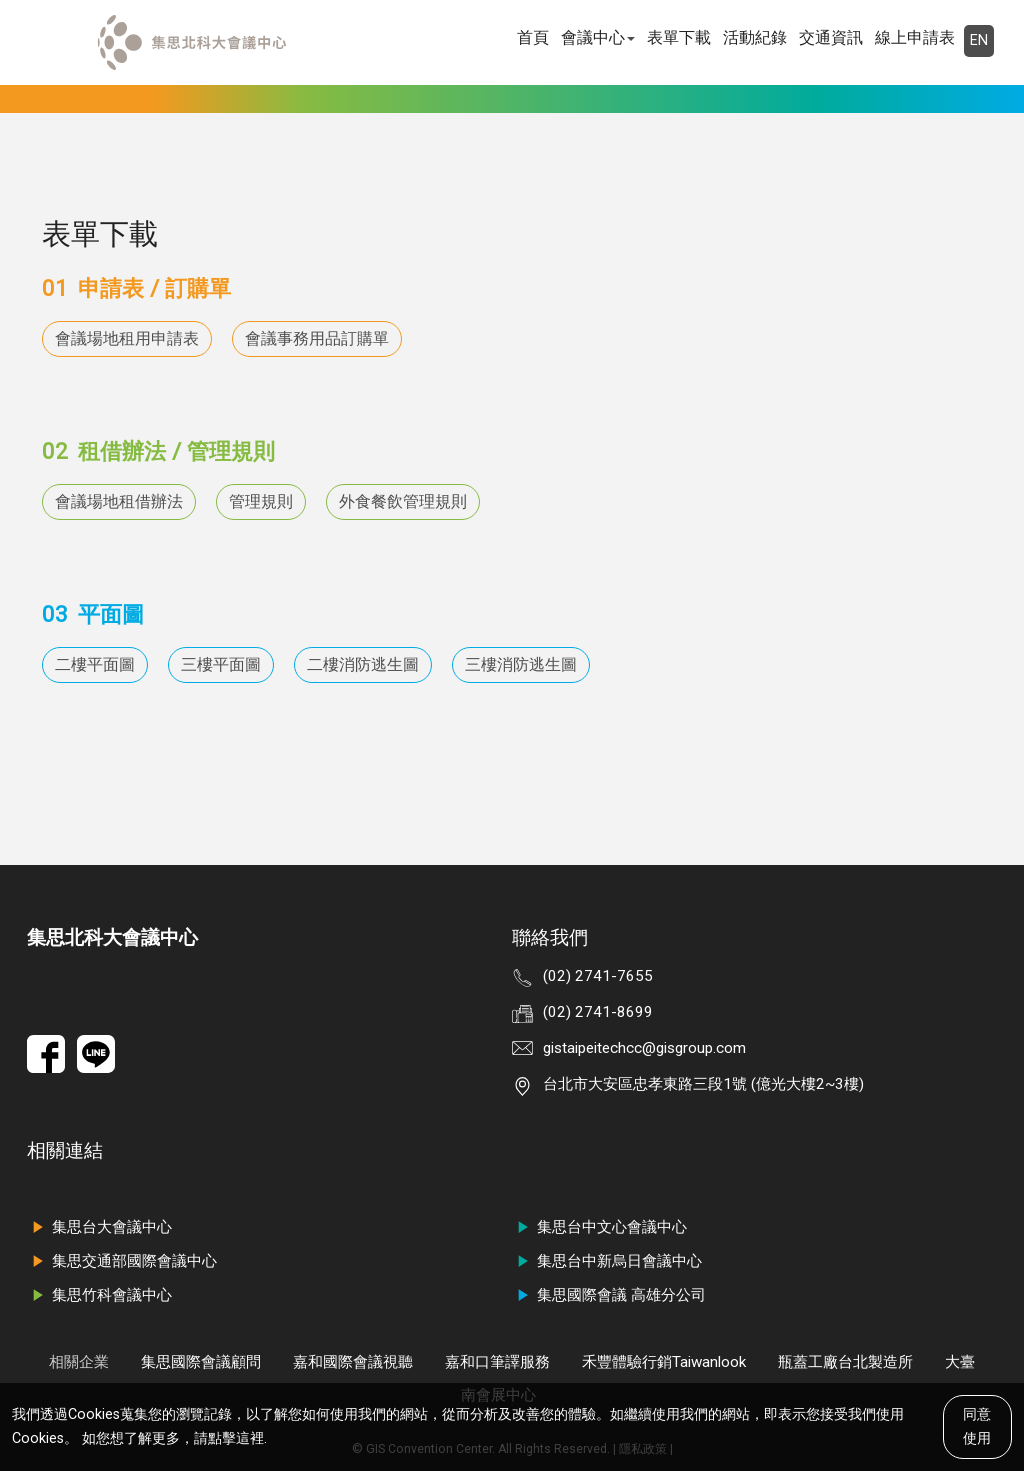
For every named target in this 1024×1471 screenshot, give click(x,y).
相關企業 (79, 1362)
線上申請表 (915, 37)
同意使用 (977, 1426)
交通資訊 (831, 37)
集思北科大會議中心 (112, 937)
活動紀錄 (755, 37)
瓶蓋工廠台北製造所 (845, 1362)
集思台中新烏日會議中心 (607, 1261)
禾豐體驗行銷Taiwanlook (664, 1362)
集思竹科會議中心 (99, 1295)
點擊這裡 (236, 1438)
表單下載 (679, 37)
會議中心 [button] (598, 37)
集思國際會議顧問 (201, 1362)
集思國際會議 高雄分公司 (609, 1295)
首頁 (533, 37)
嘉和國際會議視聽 (353, 1362)
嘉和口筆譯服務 (497, 1362)
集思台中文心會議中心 (599, 1227)
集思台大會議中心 (99, 1227)
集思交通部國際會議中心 (122, 1261)
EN (979, 40)
